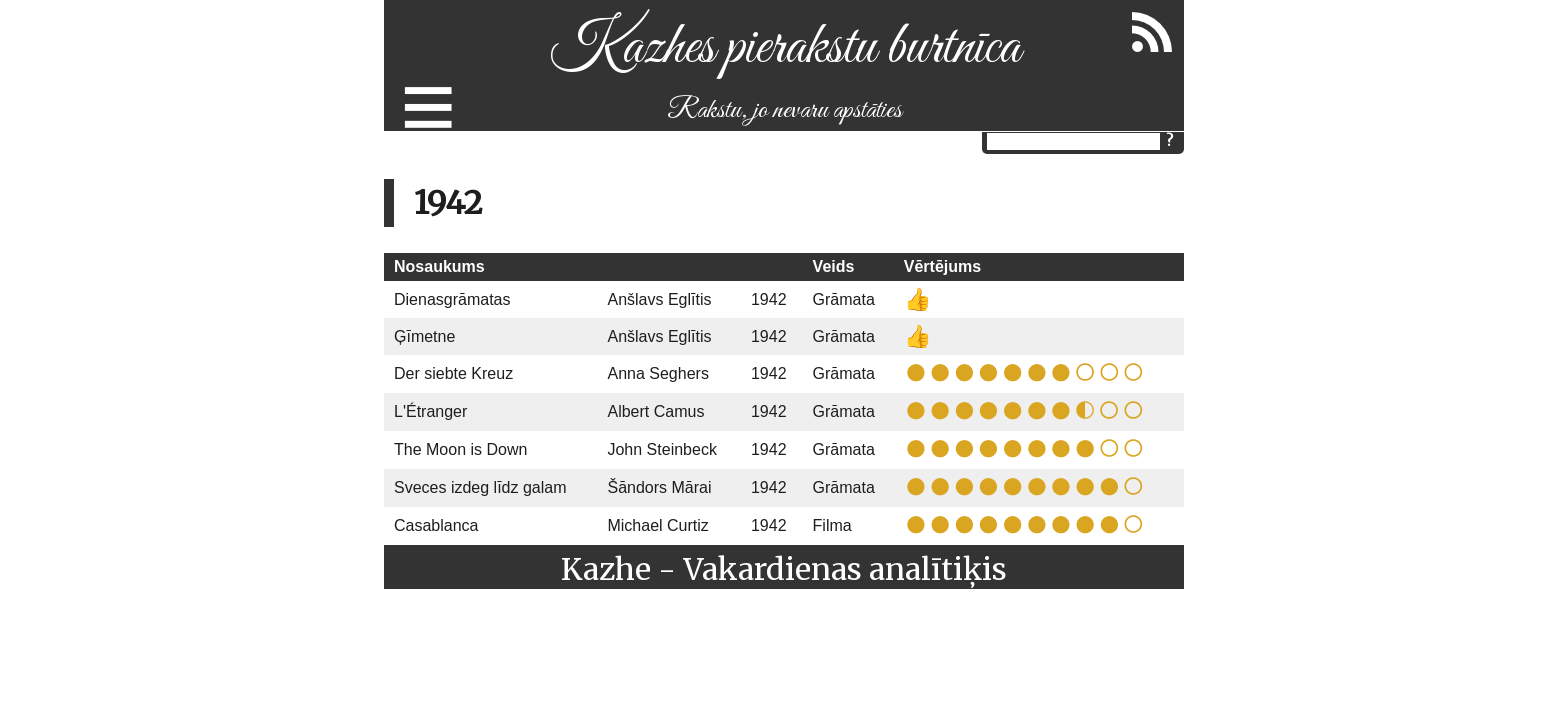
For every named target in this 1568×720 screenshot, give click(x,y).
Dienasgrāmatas (452, 299)
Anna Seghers (657, 373)
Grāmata (844, 299)
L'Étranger (430, 411)
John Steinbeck (661, 449)
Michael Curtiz (657, 525)
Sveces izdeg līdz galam (480, 487)
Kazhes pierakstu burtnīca (784, 48)
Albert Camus (655, 411)
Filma (832, 525)
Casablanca (436, 525)
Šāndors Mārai (659, 487)
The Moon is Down (460, 449)
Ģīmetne (424, 336)
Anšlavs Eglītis (659, 299)
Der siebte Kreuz (453, 373)
